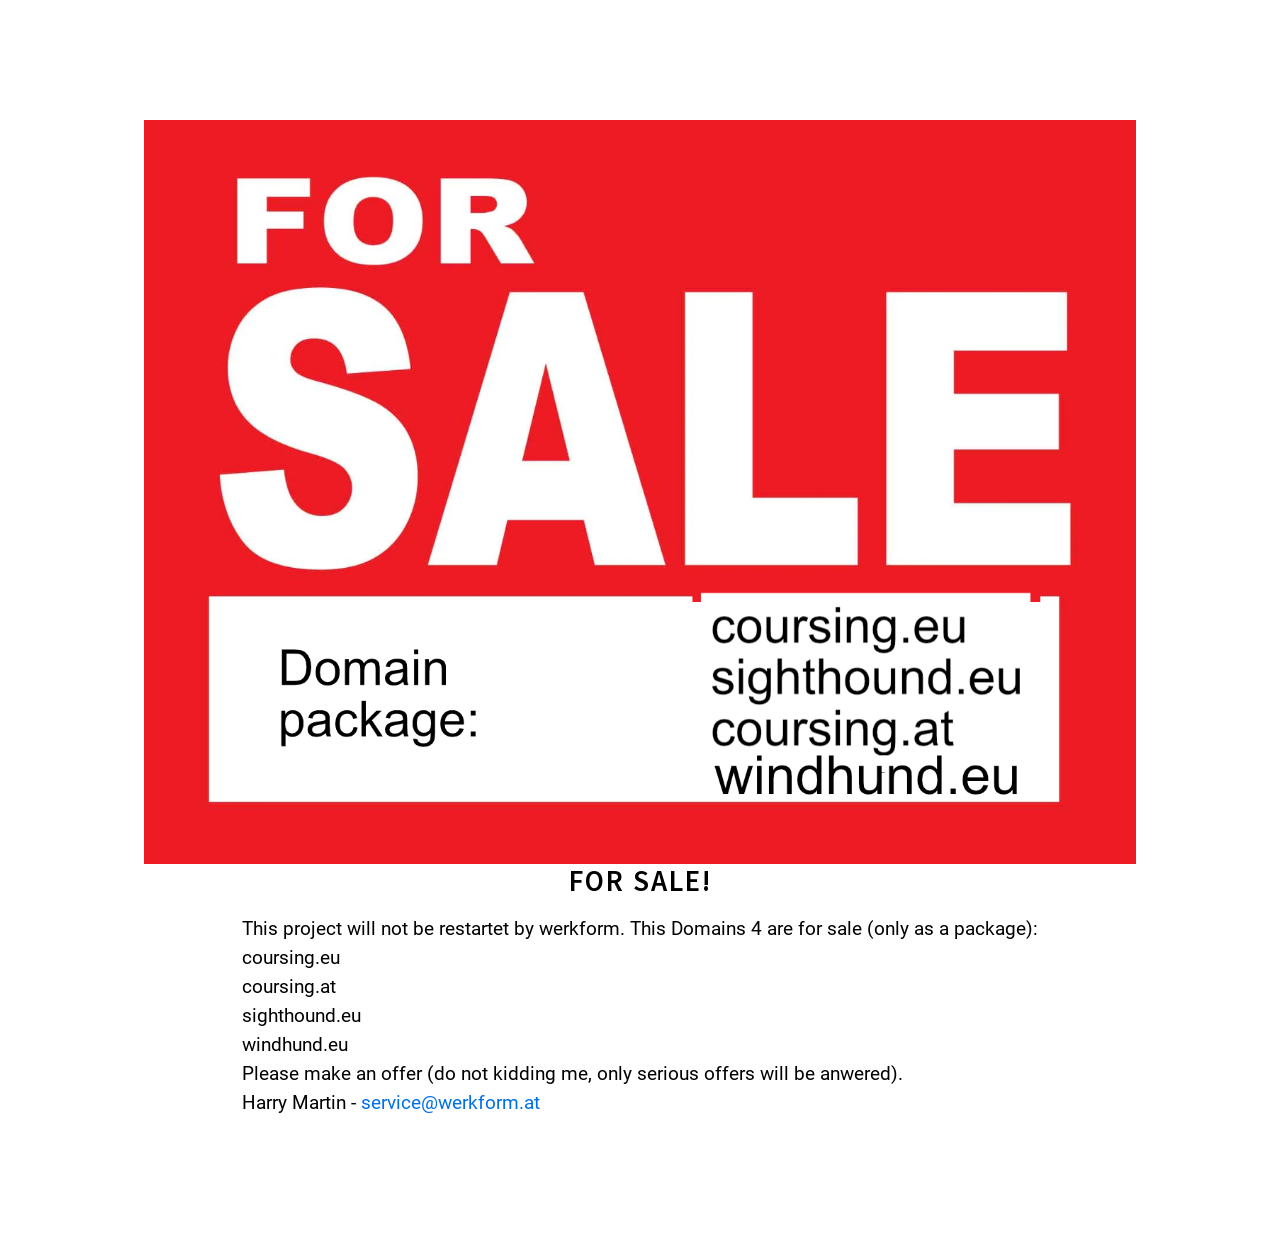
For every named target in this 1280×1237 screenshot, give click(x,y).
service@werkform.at (450, 1102)
